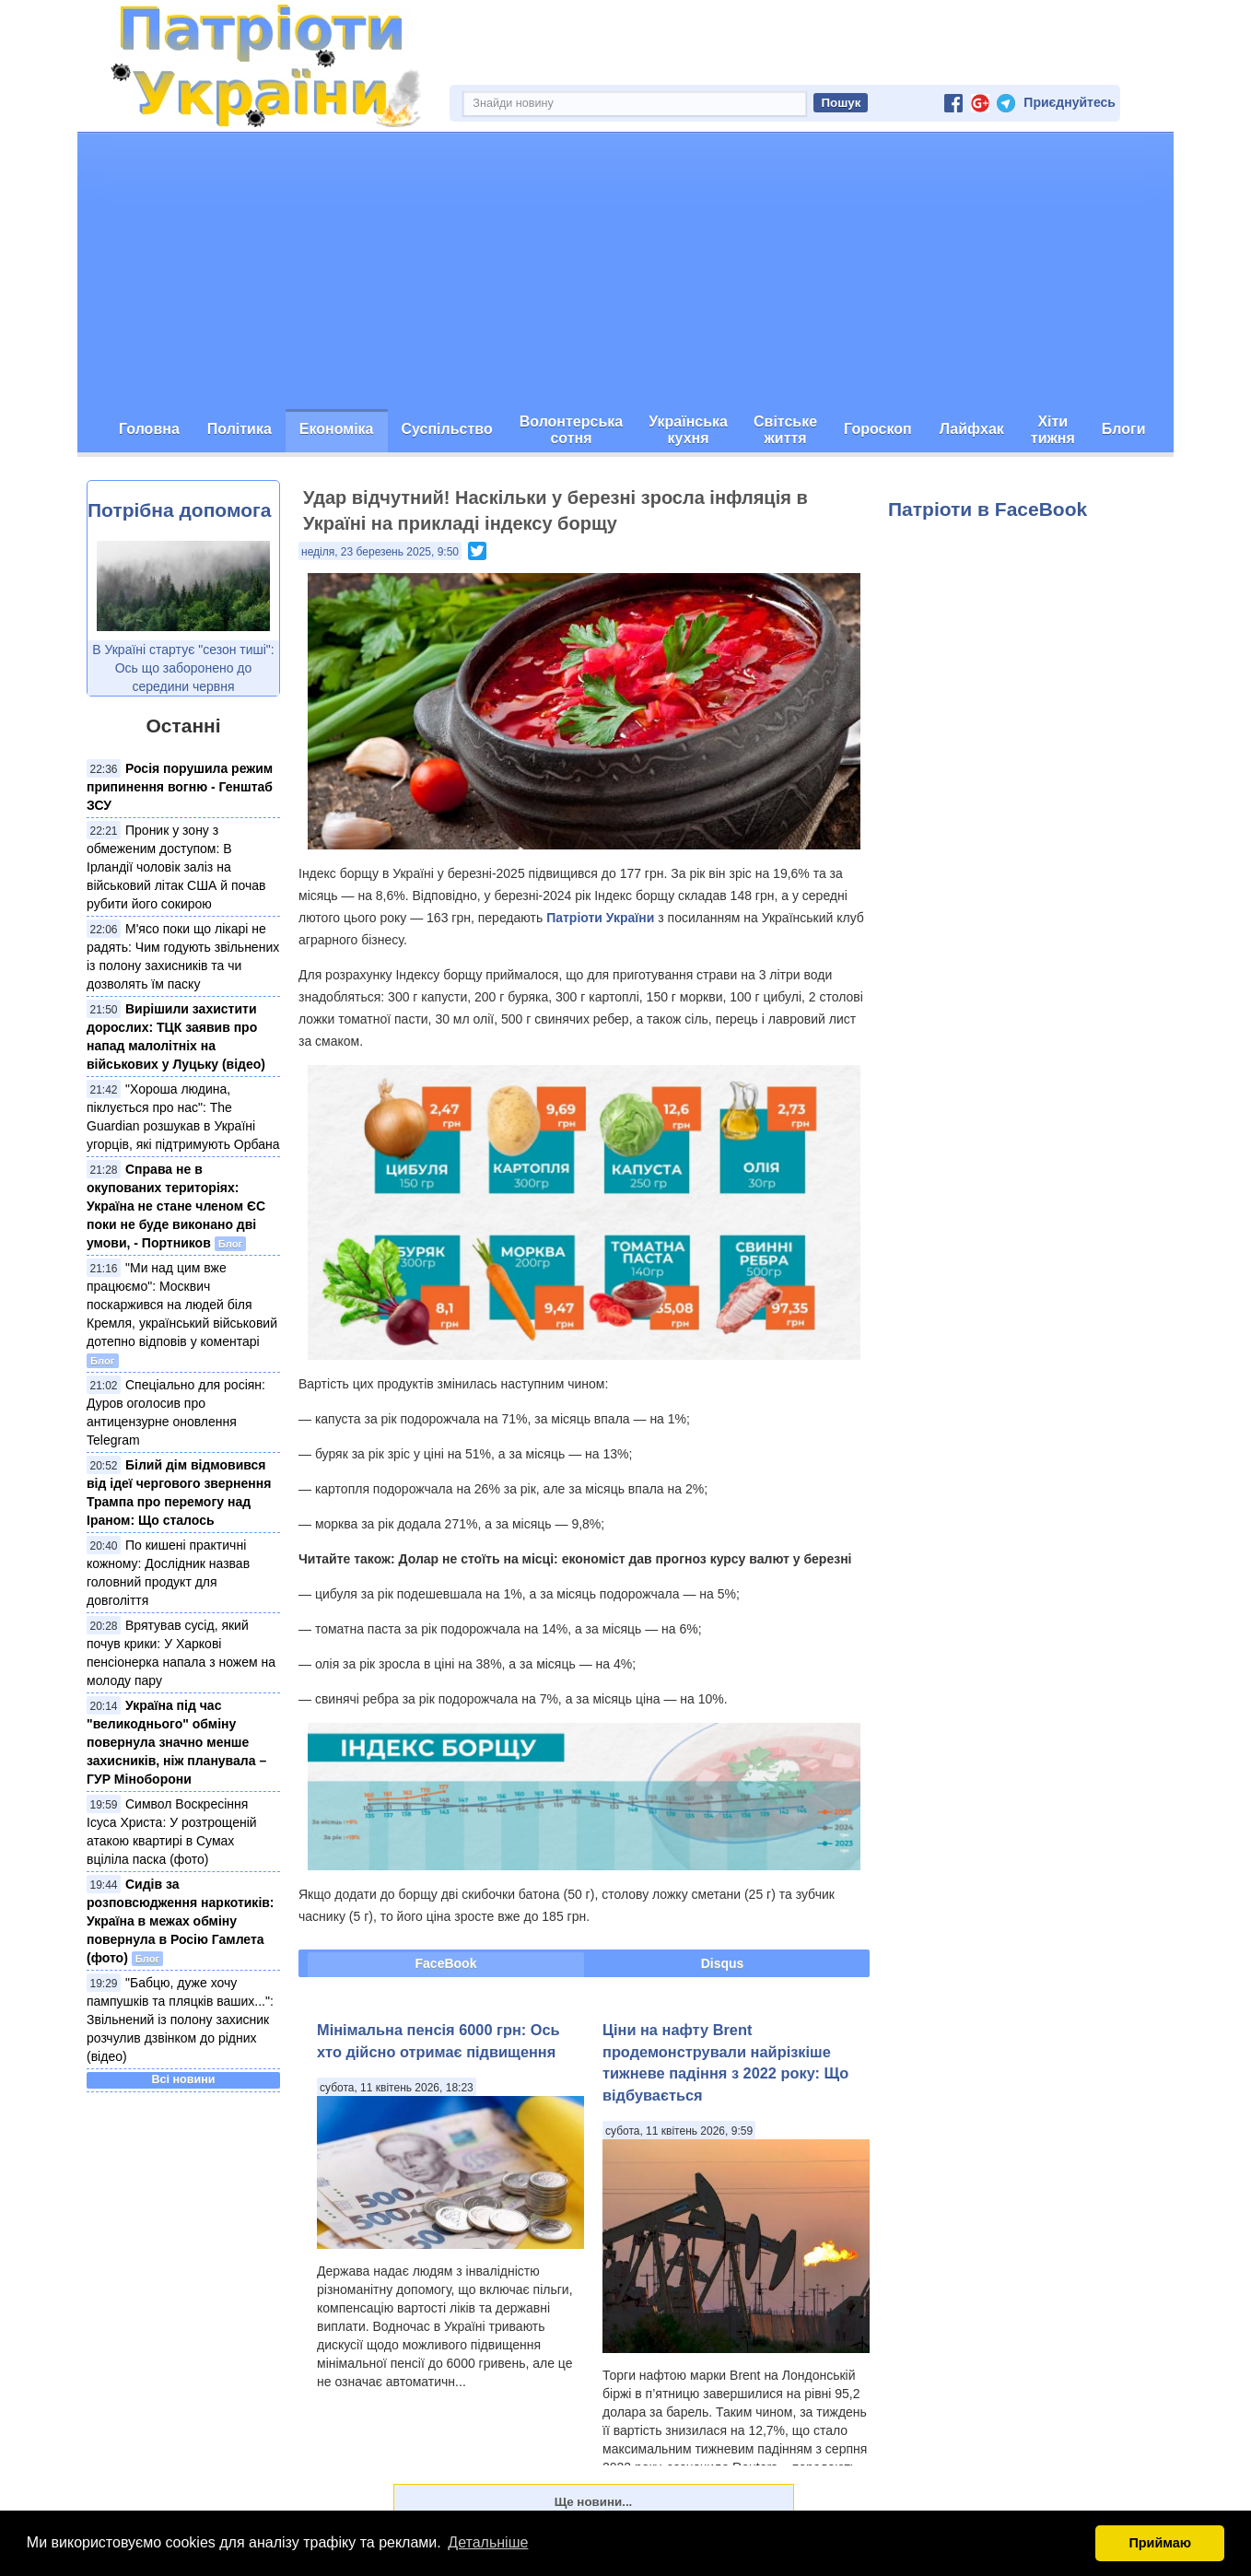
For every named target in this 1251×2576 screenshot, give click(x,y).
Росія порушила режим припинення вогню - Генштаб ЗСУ (180, 787)
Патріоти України (600, 917)
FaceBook (446, 1963)
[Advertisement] (625, 271)
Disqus (722, 1963)
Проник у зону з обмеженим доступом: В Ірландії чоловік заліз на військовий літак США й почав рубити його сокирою (176, 867)
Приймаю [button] (1159, 2542)
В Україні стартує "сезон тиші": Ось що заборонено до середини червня (183, 668)
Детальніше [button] (488, 2542)
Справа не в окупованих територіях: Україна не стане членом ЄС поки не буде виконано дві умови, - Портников (176, 1206)
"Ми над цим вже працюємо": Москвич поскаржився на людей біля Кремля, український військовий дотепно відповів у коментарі (182, 1304)
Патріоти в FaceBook (987, 509)
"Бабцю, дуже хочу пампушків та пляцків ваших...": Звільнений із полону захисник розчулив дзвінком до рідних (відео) (180, 2019)
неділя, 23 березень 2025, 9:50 (380, 551)
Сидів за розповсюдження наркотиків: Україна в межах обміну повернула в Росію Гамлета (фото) (181, 1921)
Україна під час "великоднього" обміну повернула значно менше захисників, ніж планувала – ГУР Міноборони (176, 1742)
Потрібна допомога (179, 510)
